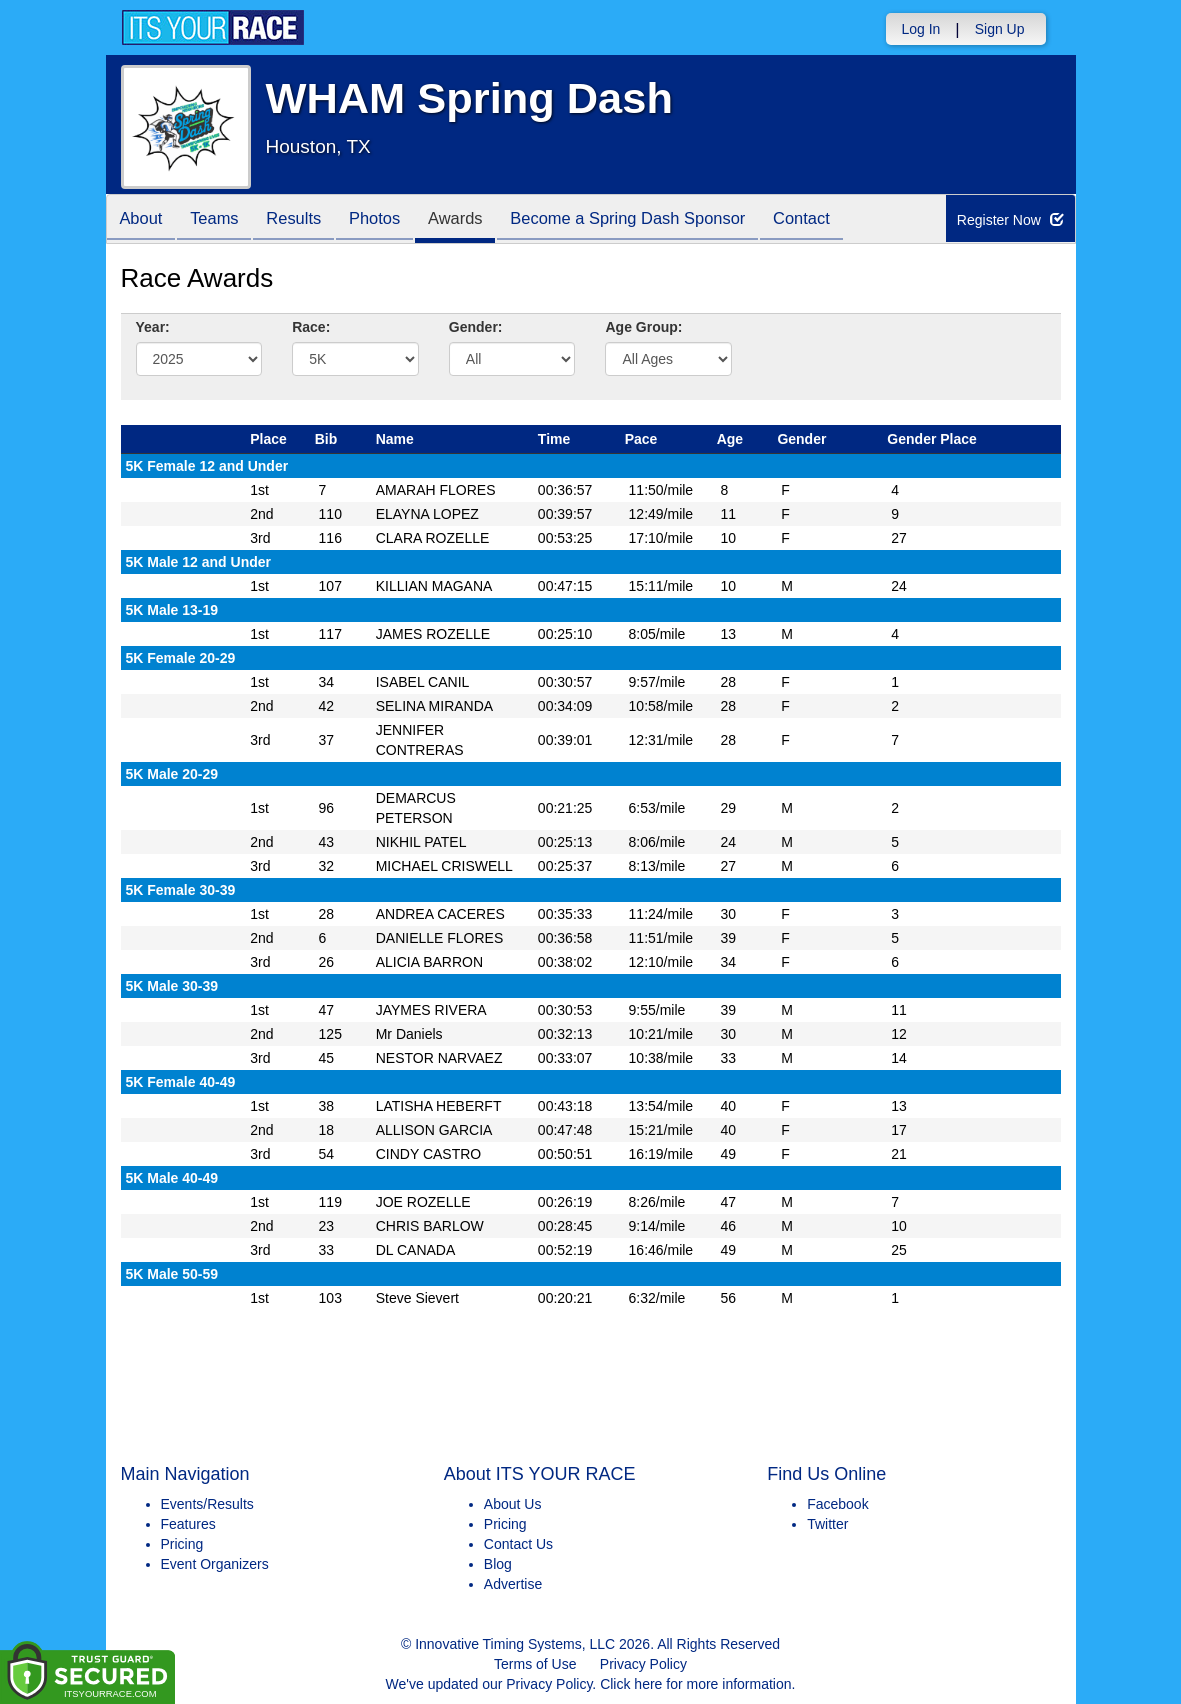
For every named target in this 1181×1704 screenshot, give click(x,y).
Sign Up (1000, 29)
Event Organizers (215, 1564)
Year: (153, 327)
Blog (498, 1564)
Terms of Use (535, 1664)
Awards (479, 220)
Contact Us (518, 1544)
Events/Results (207, 1504)
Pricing (182, 1544)
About (144, 220)
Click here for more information (695, 1684)
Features (188, 1524)
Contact (839, 220)
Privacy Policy (643, 1664)
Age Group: (643, 327)
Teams (221, 220)
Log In (920, 29)
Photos (393, 220)
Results (307, 220)
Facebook (837, 1504)
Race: (311, 327)
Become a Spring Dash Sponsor (659, 220)
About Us (513, 1504)
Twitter (827, 1524)
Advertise (513, 1584)
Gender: (476, 327)
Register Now (1011, 220)
